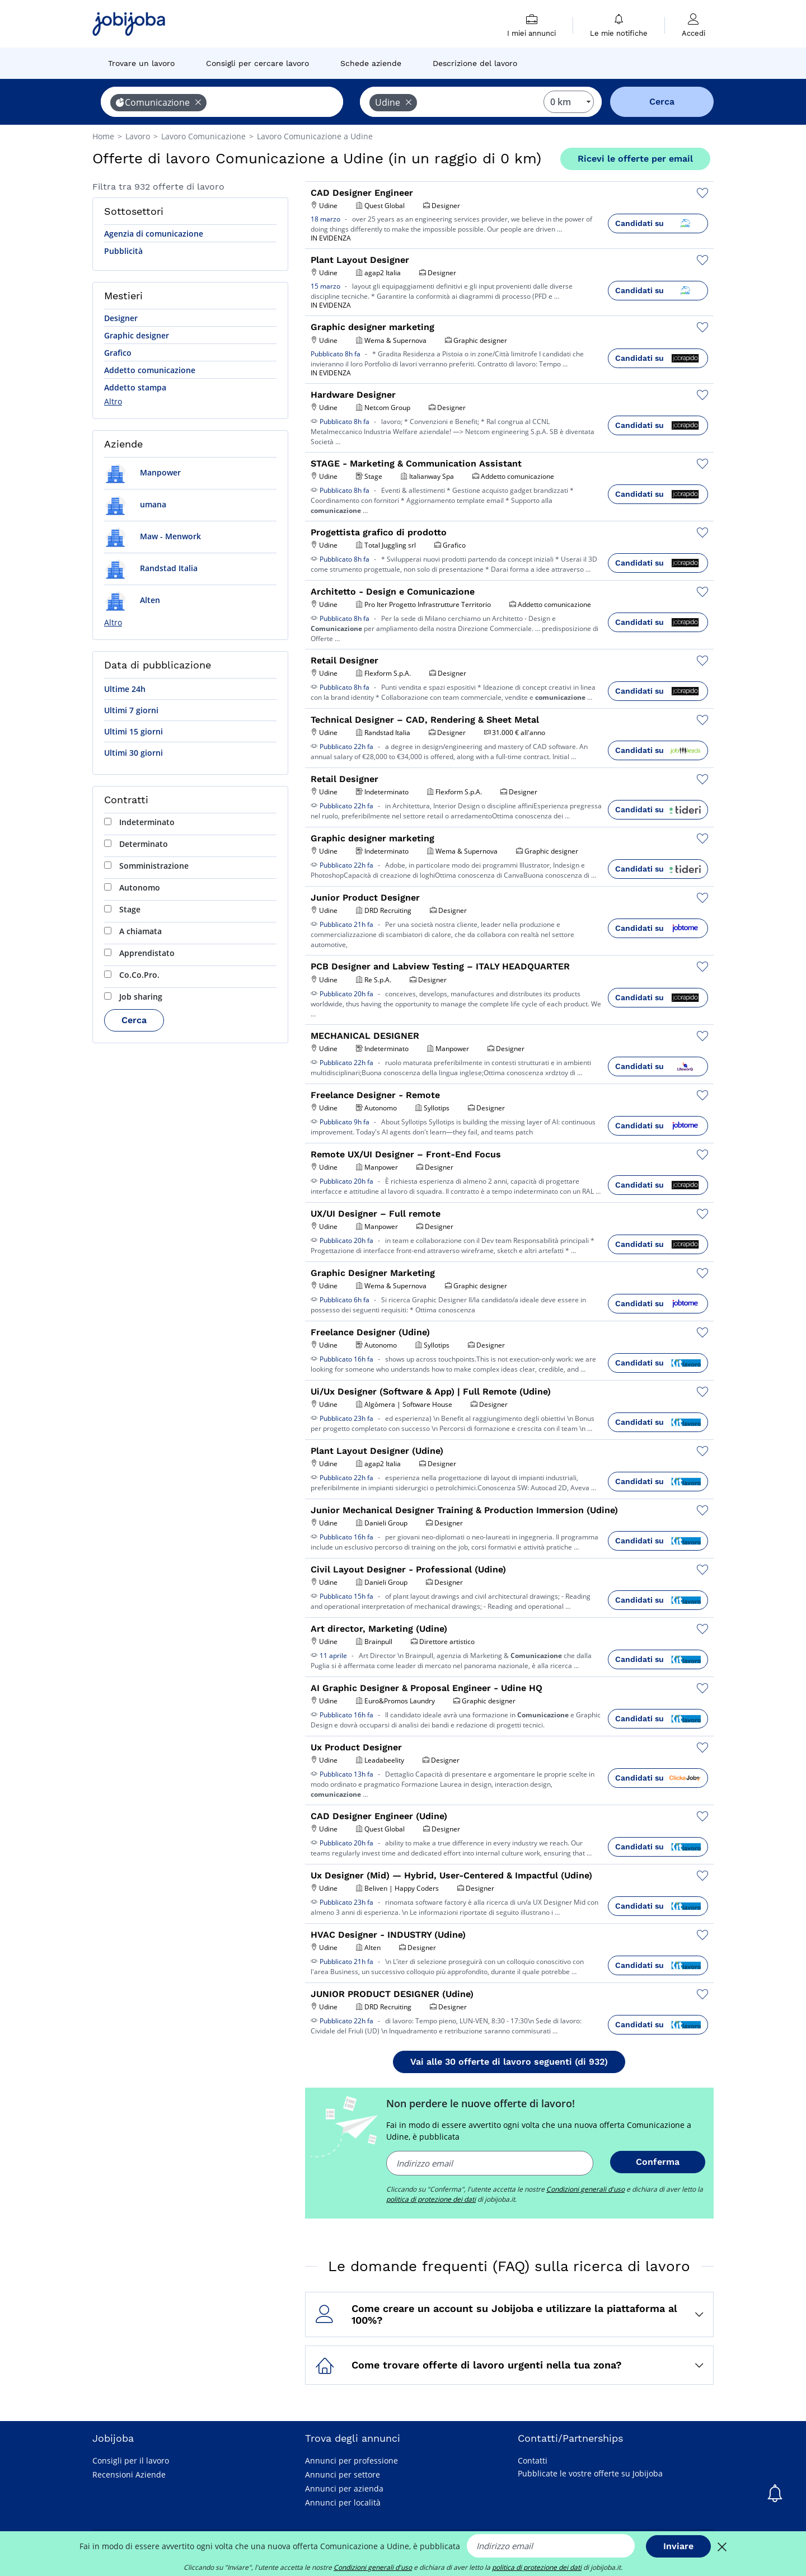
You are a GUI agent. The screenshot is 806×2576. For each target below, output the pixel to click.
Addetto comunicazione (149, 370)
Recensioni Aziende (129, 2474)
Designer (121, 318)
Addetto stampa (135, 387)
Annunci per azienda (344, 2488)
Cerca (134, 1020)
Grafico (118, 352)
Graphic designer (136, 335)
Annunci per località (343, 2502)
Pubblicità (123, 251)
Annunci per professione (351, 2460)
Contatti (532, 2460)
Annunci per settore (342, 2474)
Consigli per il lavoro (130, 2460)
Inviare (678, 2546)
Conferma (658, 2161)
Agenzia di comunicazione (153, 233)
